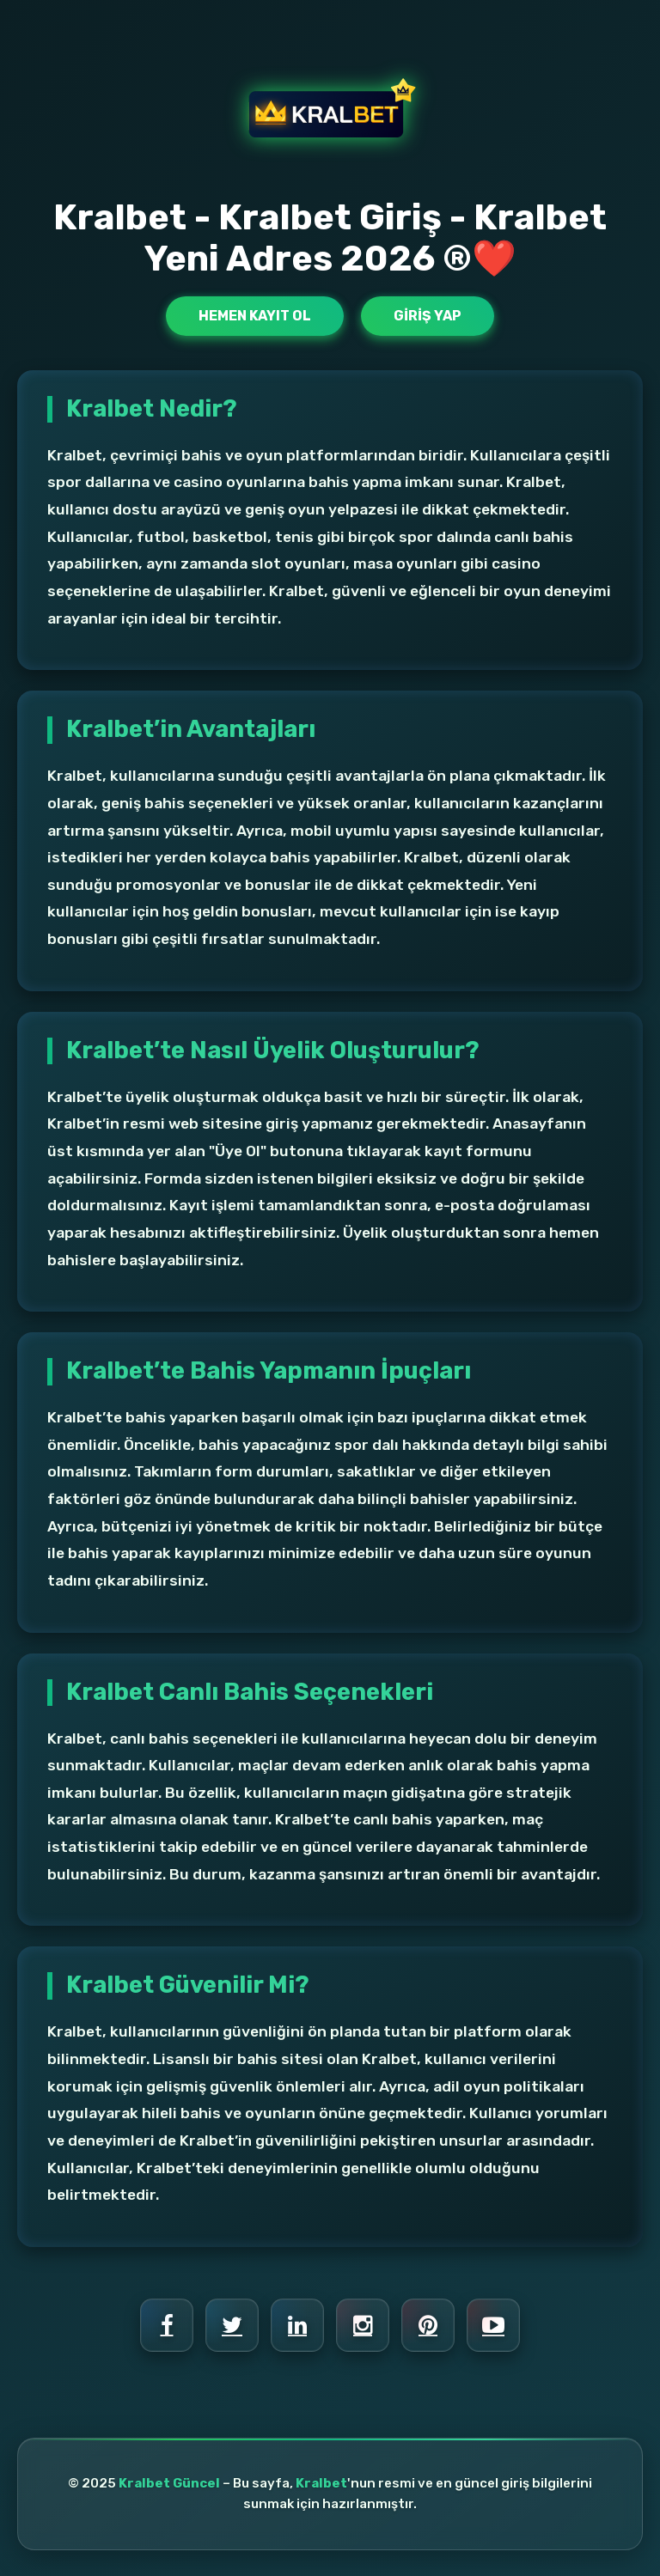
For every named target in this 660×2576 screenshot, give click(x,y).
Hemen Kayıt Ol (255, 316)
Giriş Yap (427, 316)
